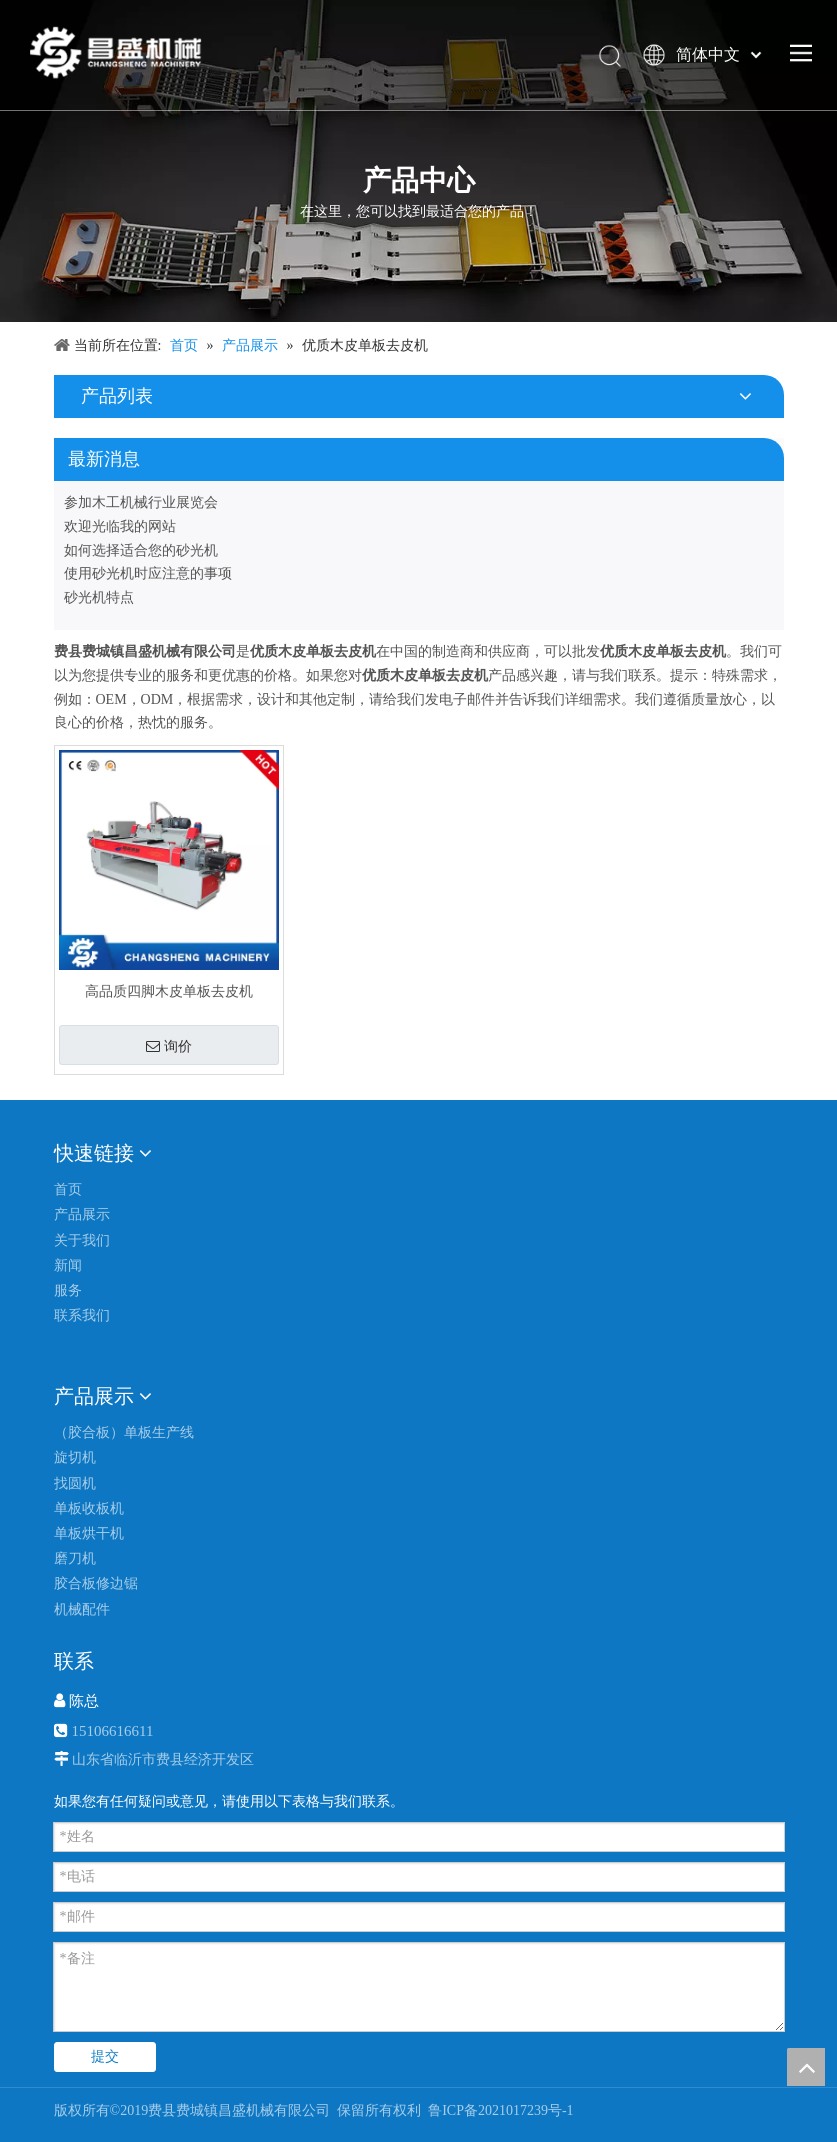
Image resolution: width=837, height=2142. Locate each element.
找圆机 (75, 1483)
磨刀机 (75, 1558)
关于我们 (82, 1240)
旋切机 (75, 1457)
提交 (105, 2056)
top (806, 2067)
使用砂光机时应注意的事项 (148, 573)
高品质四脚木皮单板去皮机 (169, 991)
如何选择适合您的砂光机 (141, 550)
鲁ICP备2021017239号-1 (499, 2110)
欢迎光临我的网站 (120, 526)
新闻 (68, 1265)
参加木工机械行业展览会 (141, 502)
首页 (68, 1189)
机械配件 (82, 1609)
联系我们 (82, 1315)
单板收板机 (89, 1508)
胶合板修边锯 (96, 1583)
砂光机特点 (99, 597)
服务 (68, 1290)
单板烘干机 (89, 1533)
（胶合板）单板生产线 (124, 1432)
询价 (169, 1046)
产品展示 (82, 1214)
